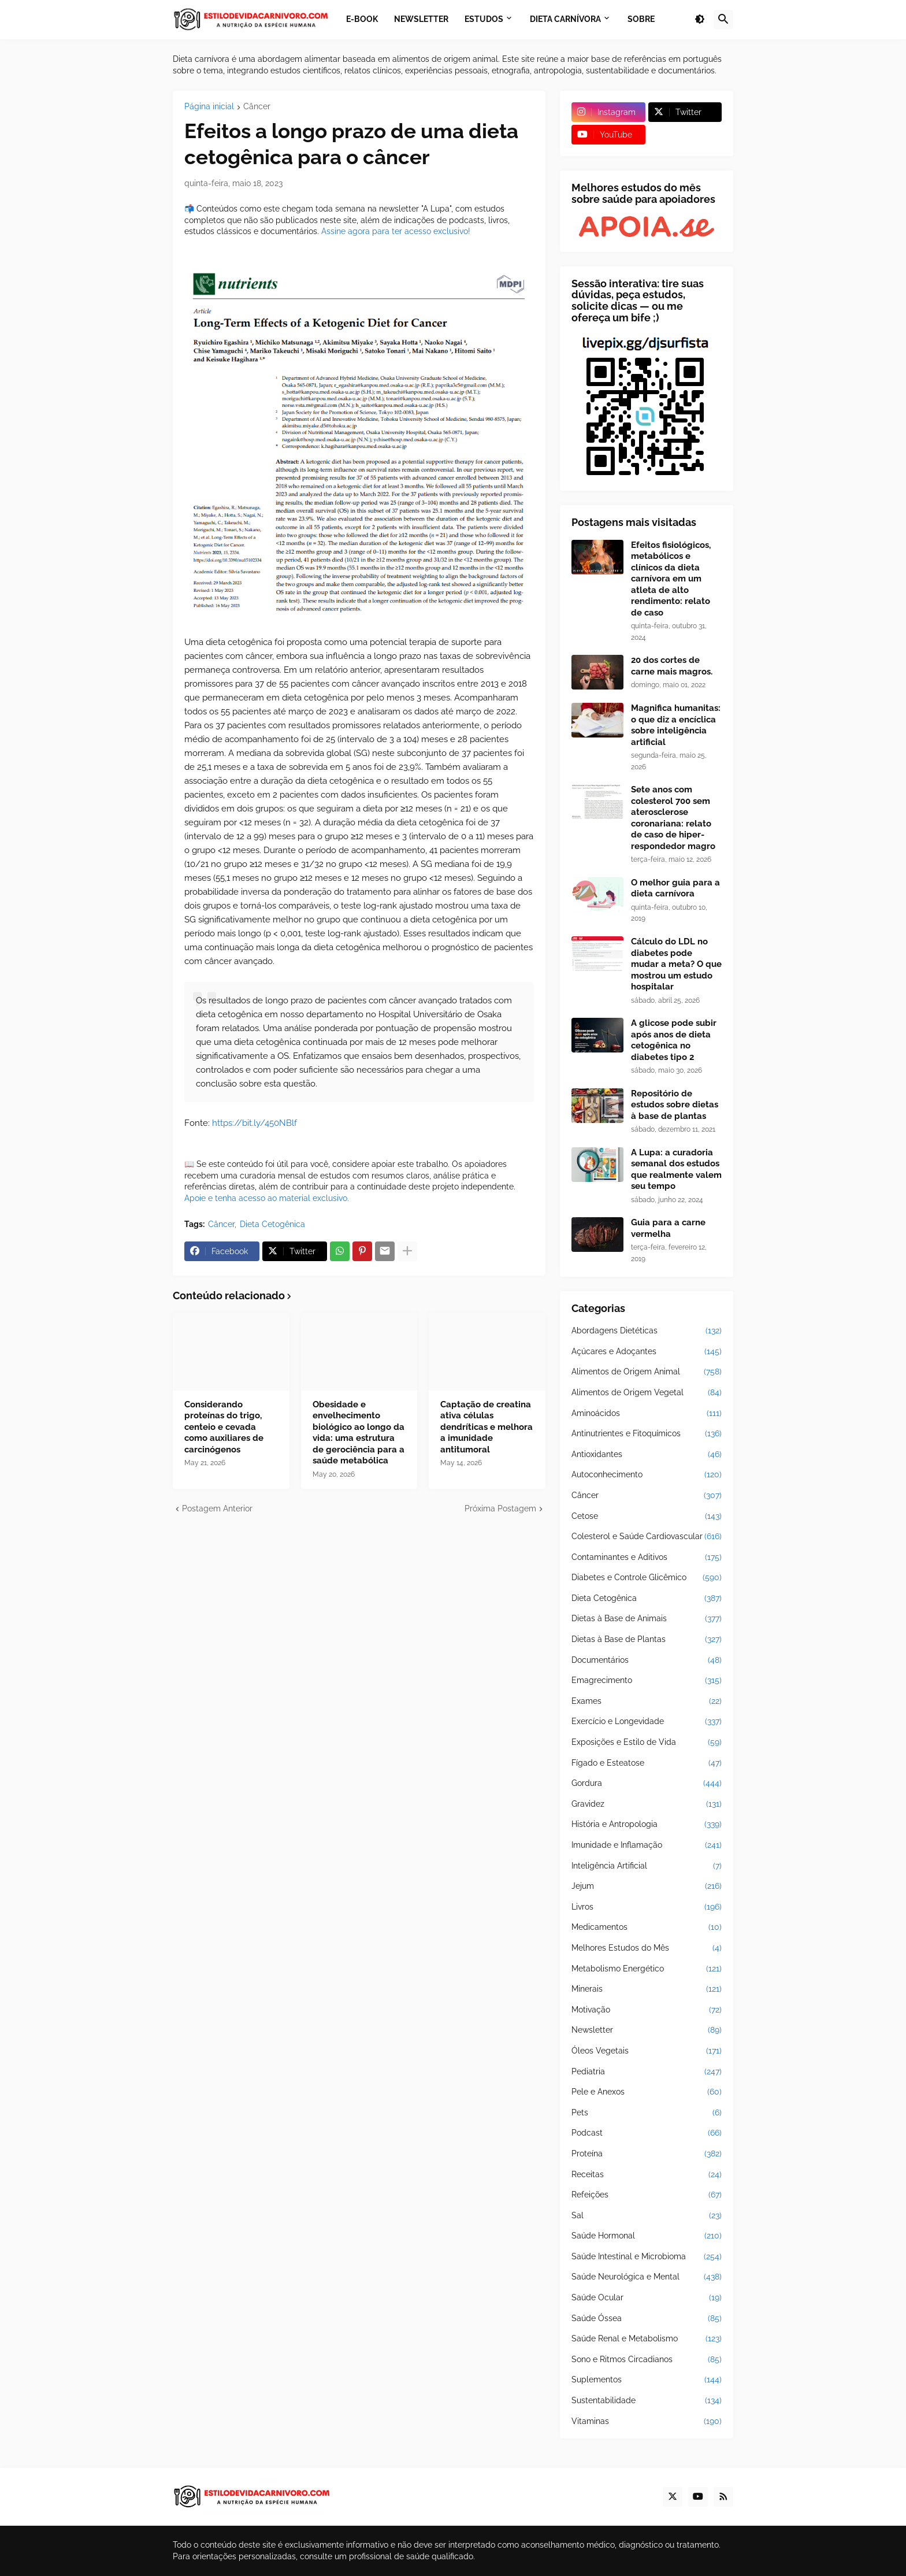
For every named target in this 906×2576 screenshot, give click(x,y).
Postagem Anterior (217, 1508)
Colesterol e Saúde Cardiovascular (646, 1537)
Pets (646, 2113)
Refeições (646, 2195)
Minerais (646, 1989)
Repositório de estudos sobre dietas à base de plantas (674, 1104)
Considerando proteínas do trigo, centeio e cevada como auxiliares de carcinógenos (223, 1427)
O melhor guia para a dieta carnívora (675, 888)
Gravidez (646, 1804)
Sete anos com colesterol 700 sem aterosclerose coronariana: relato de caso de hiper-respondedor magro (673, 817)
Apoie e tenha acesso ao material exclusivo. (266, 1198)
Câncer (256, 106)
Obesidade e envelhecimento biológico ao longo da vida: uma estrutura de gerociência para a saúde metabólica (358, 1432)
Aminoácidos (646, 1413)
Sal (646, 2216)
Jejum (646, 1886)
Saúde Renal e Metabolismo (646, 2339)
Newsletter (646, 2030)
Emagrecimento (646, 1681)
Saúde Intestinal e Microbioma (646, 2257)
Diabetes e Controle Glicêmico (646, 1578)
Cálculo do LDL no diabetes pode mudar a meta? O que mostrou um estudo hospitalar (676, 964)
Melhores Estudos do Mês (646, 1948)
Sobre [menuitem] (641, 19)
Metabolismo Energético (646, 1969)
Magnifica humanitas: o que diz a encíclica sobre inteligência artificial (676, 725)
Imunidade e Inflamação (646, 1845)
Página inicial (209, 106)
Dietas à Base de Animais (646, 1619)
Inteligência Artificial (646, 1866)
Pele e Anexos (646, 2092)
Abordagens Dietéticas (646, 1331)
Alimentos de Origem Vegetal (646, 1393)
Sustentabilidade (646, 2401)
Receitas (646, 2175)
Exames (646, 1701)
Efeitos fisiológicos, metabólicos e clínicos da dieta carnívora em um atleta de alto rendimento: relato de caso (671, 579)
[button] (700, 19)
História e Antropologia (646, 1824)
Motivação (646, 2010)
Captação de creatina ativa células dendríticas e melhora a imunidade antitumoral (486, 1427)
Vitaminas (646, 2421)
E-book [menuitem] (362, 19)
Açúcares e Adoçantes (646, 1352)
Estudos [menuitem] (484, 19)
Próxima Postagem (500, 1508)
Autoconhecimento (646, 1475)
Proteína (646, 2154)
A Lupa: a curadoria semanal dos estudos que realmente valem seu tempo (676, 1169)
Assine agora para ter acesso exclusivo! (395, 231)
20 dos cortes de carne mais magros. (671, 666)
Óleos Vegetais (646, 2051)
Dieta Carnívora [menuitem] (565, 19)
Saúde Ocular (646, 2298)
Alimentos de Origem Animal (646, 1372)
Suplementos (646, 2380)
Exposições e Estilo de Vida (646, 1742)
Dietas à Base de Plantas (646, 1639)
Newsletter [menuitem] (421, 19)
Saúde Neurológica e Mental (646, 2277)
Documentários (646, 1660)
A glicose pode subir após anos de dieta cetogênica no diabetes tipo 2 (673, 1040)
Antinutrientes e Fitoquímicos (646, 1434)
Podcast (646, 2133)
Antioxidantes (646, 1455)
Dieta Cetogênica (272, 1224)
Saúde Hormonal (646, 2236)
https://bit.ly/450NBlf (254, 1123)
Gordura (646, 1783)
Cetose (646, 1516)
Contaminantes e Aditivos (646, 1557)
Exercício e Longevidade (646, 1722)
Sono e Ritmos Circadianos (646, 2360)
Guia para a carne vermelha (668, 1228)
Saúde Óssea (646, 2319)
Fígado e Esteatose (646, 1763)
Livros (646, 1907)
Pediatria (646, 2072)
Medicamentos (646, 1927)
